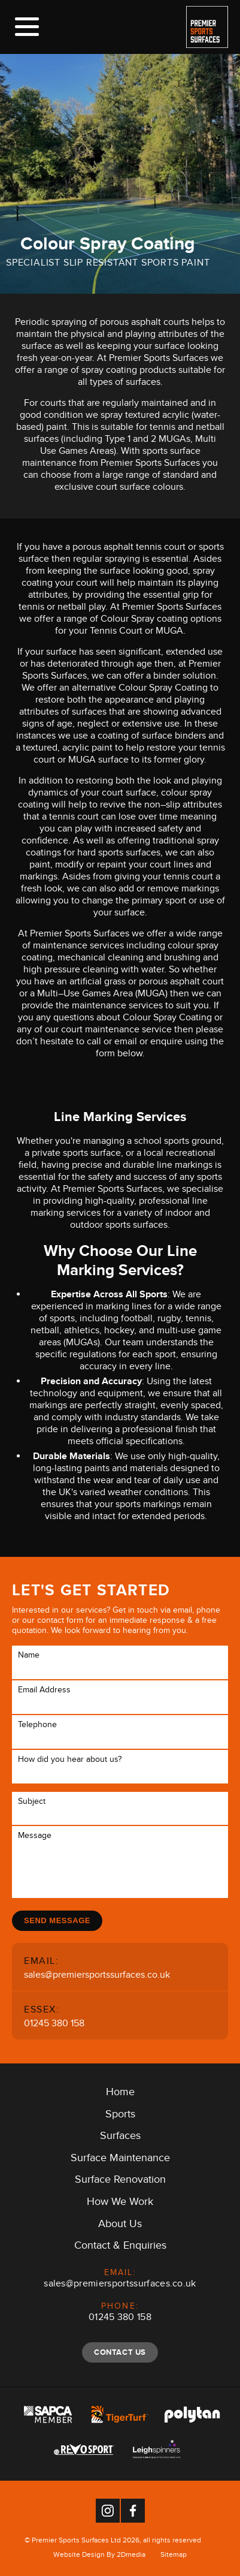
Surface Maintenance (120, 2160)
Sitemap (173, 2556)
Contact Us (119, 2352)
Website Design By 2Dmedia (99, 2556)
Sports (120, 2116)
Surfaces (120, 2137)
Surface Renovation (120, 2181)
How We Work (120, 2203)
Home (120, 2094)
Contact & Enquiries (120, 2247)
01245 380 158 (54, 2024)
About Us (120, 2225)
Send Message (57, 1920)
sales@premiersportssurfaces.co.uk (97, 1976)
